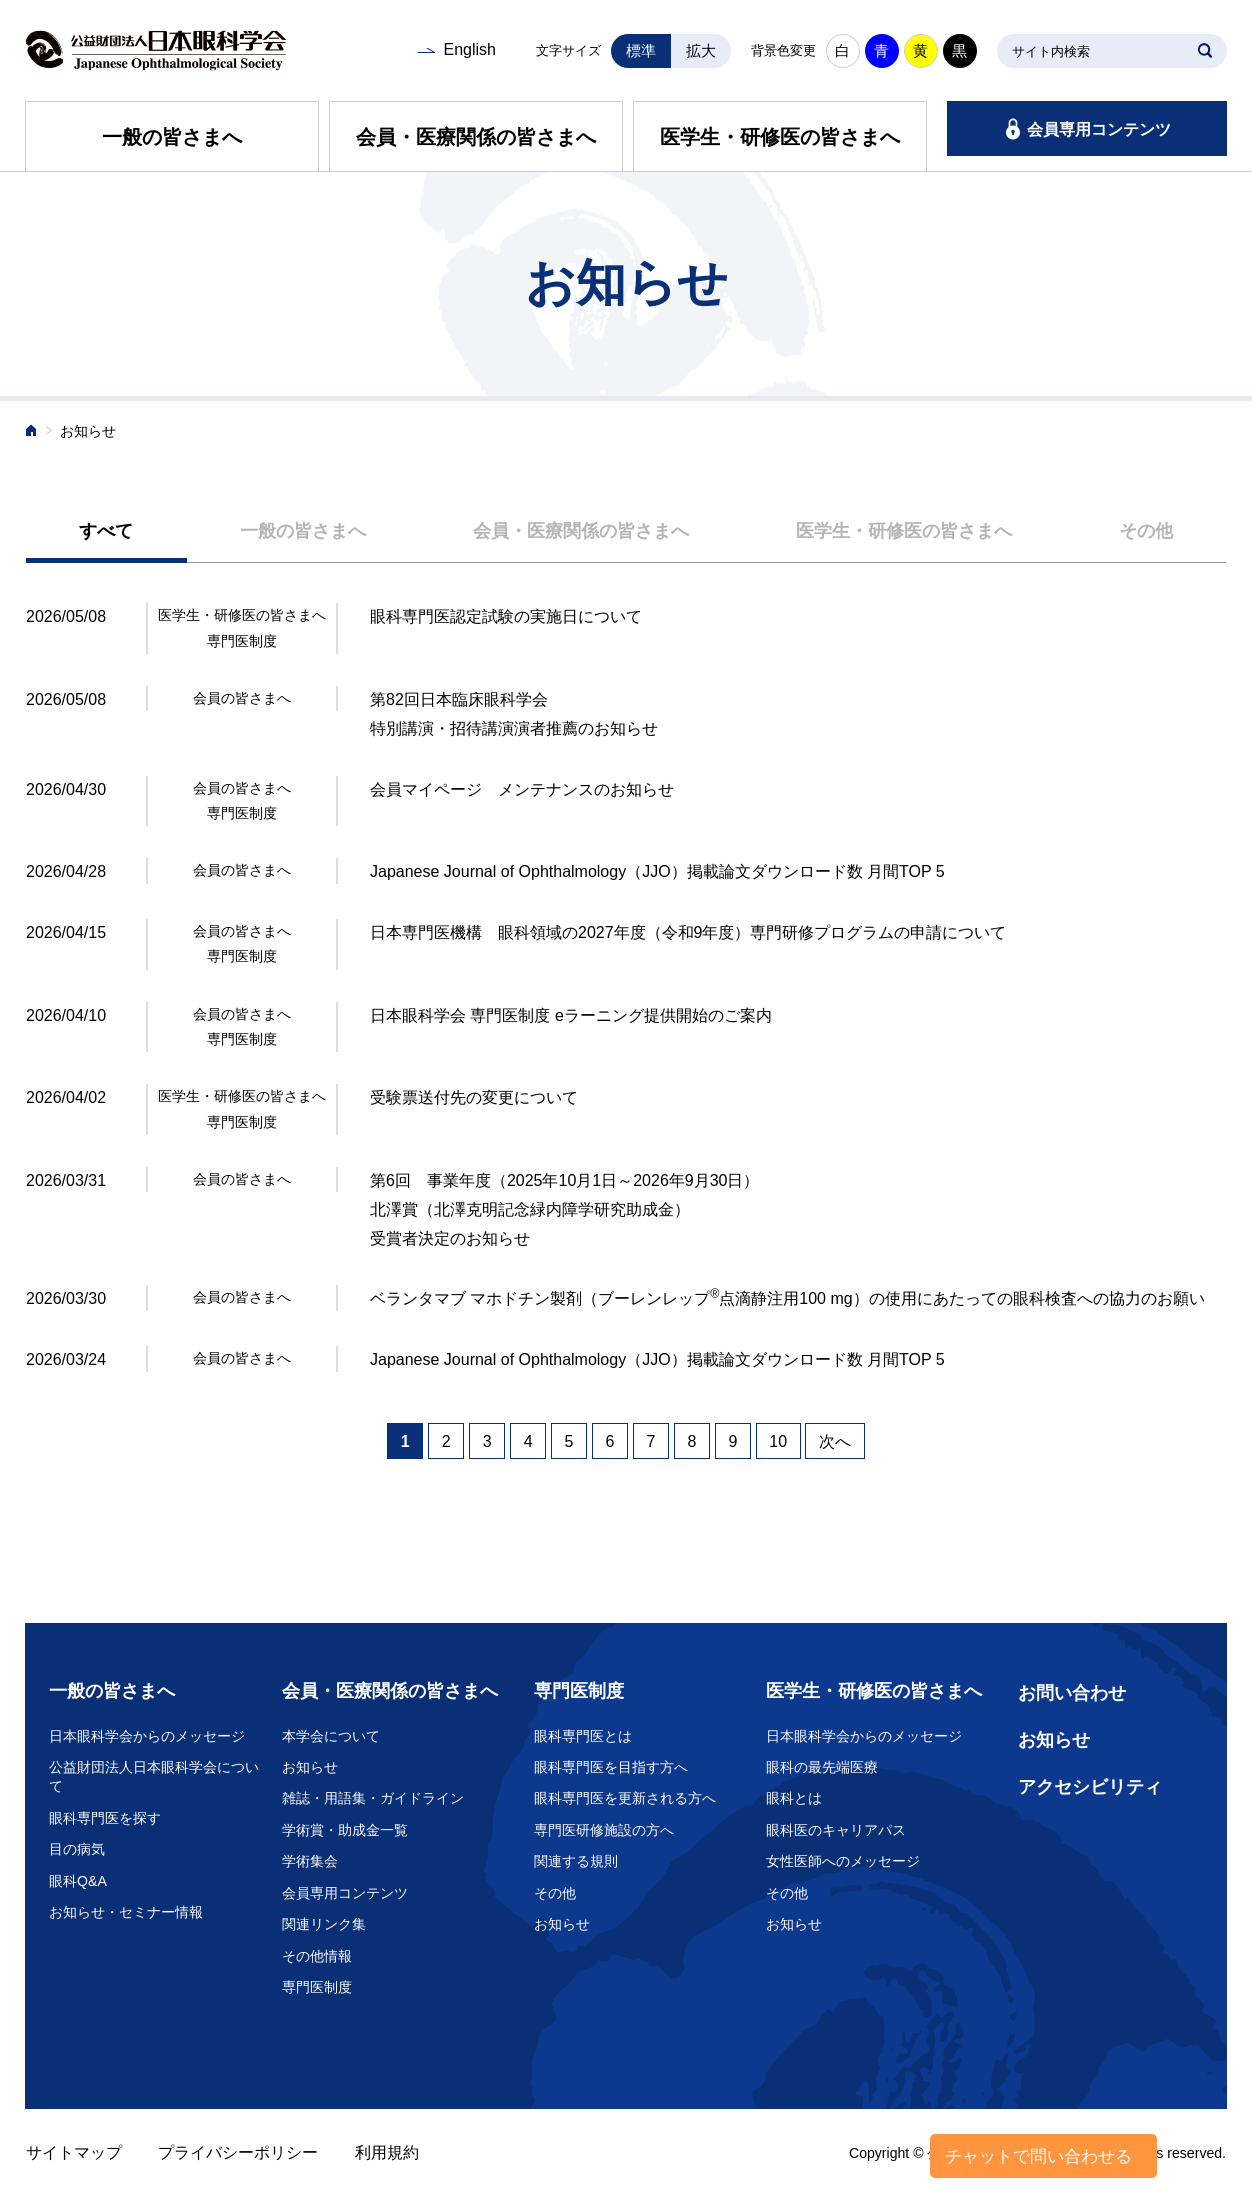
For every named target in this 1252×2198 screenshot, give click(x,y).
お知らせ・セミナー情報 (126, 1912)
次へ (835, 1441)
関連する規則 (576, 1861)
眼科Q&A (78, 1881)
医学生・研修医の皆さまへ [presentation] (904, 531)
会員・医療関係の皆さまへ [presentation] (581, 531)
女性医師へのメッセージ (843, 1861)
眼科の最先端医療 (822, 1767)
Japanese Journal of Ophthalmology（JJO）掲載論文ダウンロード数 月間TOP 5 (657, 871)
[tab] (106, 532)
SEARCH (1205, 51)
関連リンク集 (324, 1924)
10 (778, 1441)
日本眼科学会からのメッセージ (147, 1736)
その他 (555, 1893)
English (469, 49)
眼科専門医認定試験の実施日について (506, 616)
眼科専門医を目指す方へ (611, 1767)
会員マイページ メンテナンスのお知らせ (522, 789)
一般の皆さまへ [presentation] (303, 531)
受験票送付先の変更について (474, 1097)
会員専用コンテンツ (1099, 129)
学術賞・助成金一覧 (345, 1830)
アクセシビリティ (1090, 1787)
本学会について (331, 1736)
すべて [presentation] (106, 531)
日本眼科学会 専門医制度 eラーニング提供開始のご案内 (571, 1015)
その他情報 (317, 1956)
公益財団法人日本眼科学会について (154, 1777)
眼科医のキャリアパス (836, 1830)
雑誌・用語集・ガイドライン (373, 1798)
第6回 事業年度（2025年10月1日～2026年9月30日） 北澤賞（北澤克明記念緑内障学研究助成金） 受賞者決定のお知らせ (564, 1209)
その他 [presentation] (1146, 531)
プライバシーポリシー (238, 2152)
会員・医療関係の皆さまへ (476, 137)
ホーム (32, 432)
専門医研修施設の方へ (604, 1830)
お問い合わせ (1072, 1693)
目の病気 (77, 1849)
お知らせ (310, 1767)
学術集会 (310, 1861)
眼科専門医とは (583, 1736)
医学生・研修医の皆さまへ (780, 137)
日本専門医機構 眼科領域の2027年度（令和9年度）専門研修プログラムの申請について (688, 932)
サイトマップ (74, 2152)
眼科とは (794, 1798)
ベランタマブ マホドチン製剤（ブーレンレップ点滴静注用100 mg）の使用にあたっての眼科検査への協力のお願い (787, 1298)
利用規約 (387, 2152)
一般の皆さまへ (172, 137)
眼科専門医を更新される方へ (625, 1798)
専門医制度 (317, 1987)
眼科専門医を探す (105, 1818)
